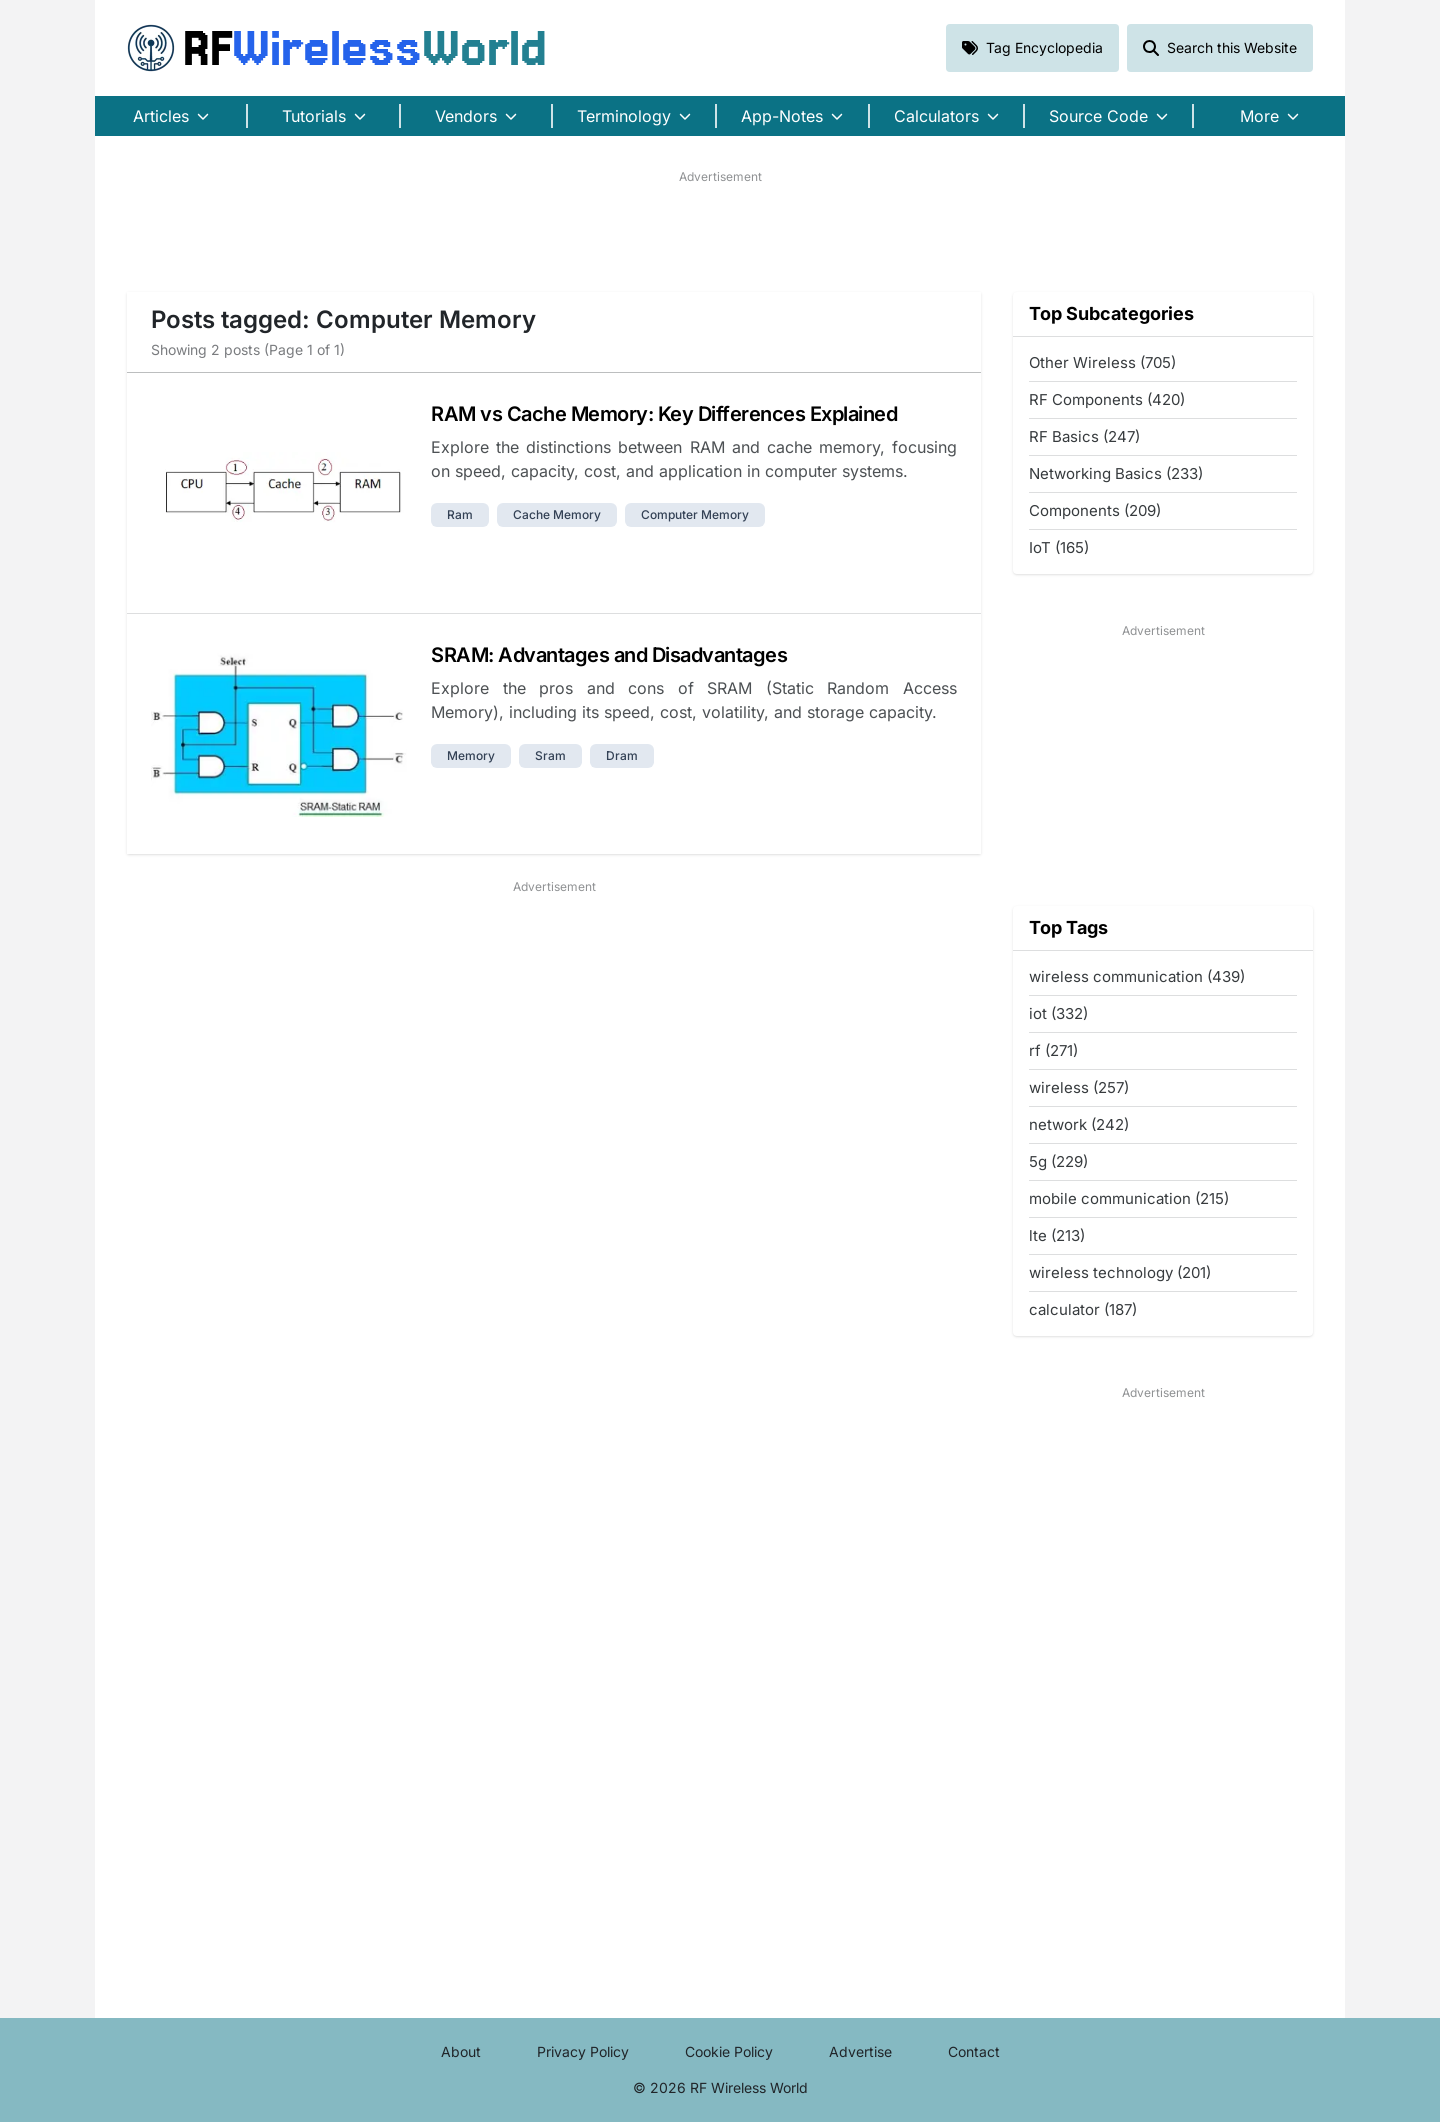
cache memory (557, 514)
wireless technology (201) (1120, 1272)
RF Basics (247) (1084, 436)
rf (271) (1053, 1050)
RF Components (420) (1107, 399)
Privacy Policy (583, 2051)
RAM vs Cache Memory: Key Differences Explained (664, 414)
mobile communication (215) (1129, 1198)
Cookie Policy (729, 2051)
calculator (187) (1083, 1309)
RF (337, 48)
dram (622, 755)
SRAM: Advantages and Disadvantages (609, 655)
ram (460, 514)
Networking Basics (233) (1116, 473)
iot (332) (1058, 1013)
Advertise (860, 2051)
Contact (974, 2051)
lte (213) (1057, 1235)
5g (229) (1058, 1161)
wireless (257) (1079, 1087)
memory (471, 755)
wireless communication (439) (1137, 976)
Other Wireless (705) (1102, 362)
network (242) (1079, 1124)
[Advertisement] (720, 231)
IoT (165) (1059, 547)
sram (550, 755)
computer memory (695, 514)
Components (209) (1095, 510)
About (461, 2051)
